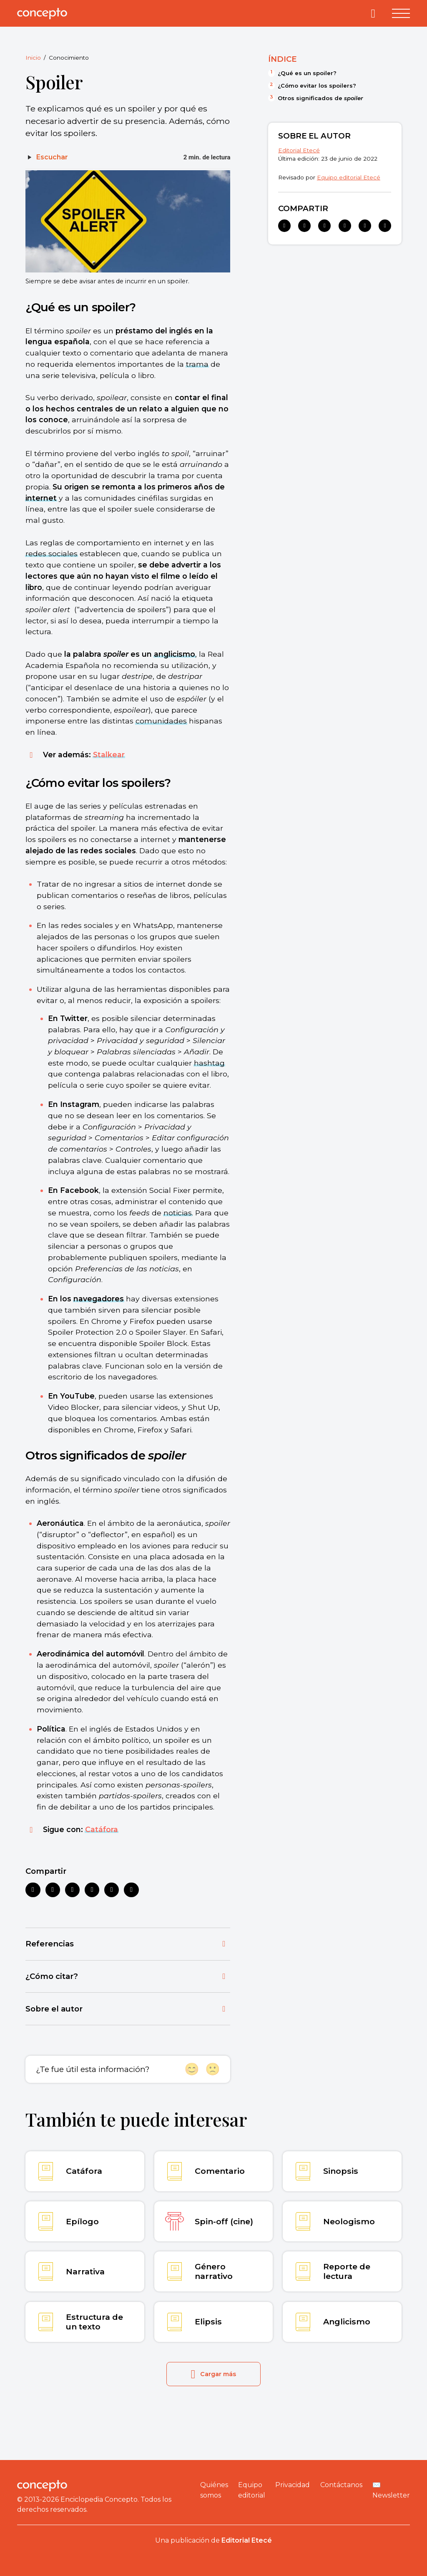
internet (41, 498)
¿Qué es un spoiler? (307, 73)
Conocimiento (69, 57)
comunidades (161, 720)
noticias (177, 1212)
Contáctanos (341, 2485)
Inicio (33, 57)
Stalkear (109, 754)
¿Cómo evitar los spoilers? (317, 85)
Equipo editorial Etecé (348, 177)
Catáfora (101, 1829)
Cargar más (213, 2374)
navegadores (98, 1298)
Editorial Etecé (299, 150)
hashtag (209, 1063)
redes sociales (51, 553)
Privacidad (292, 2485)
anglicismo (174, 654)
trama (197, 364)
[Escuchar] (46, 157)
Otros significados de (320, 98)
